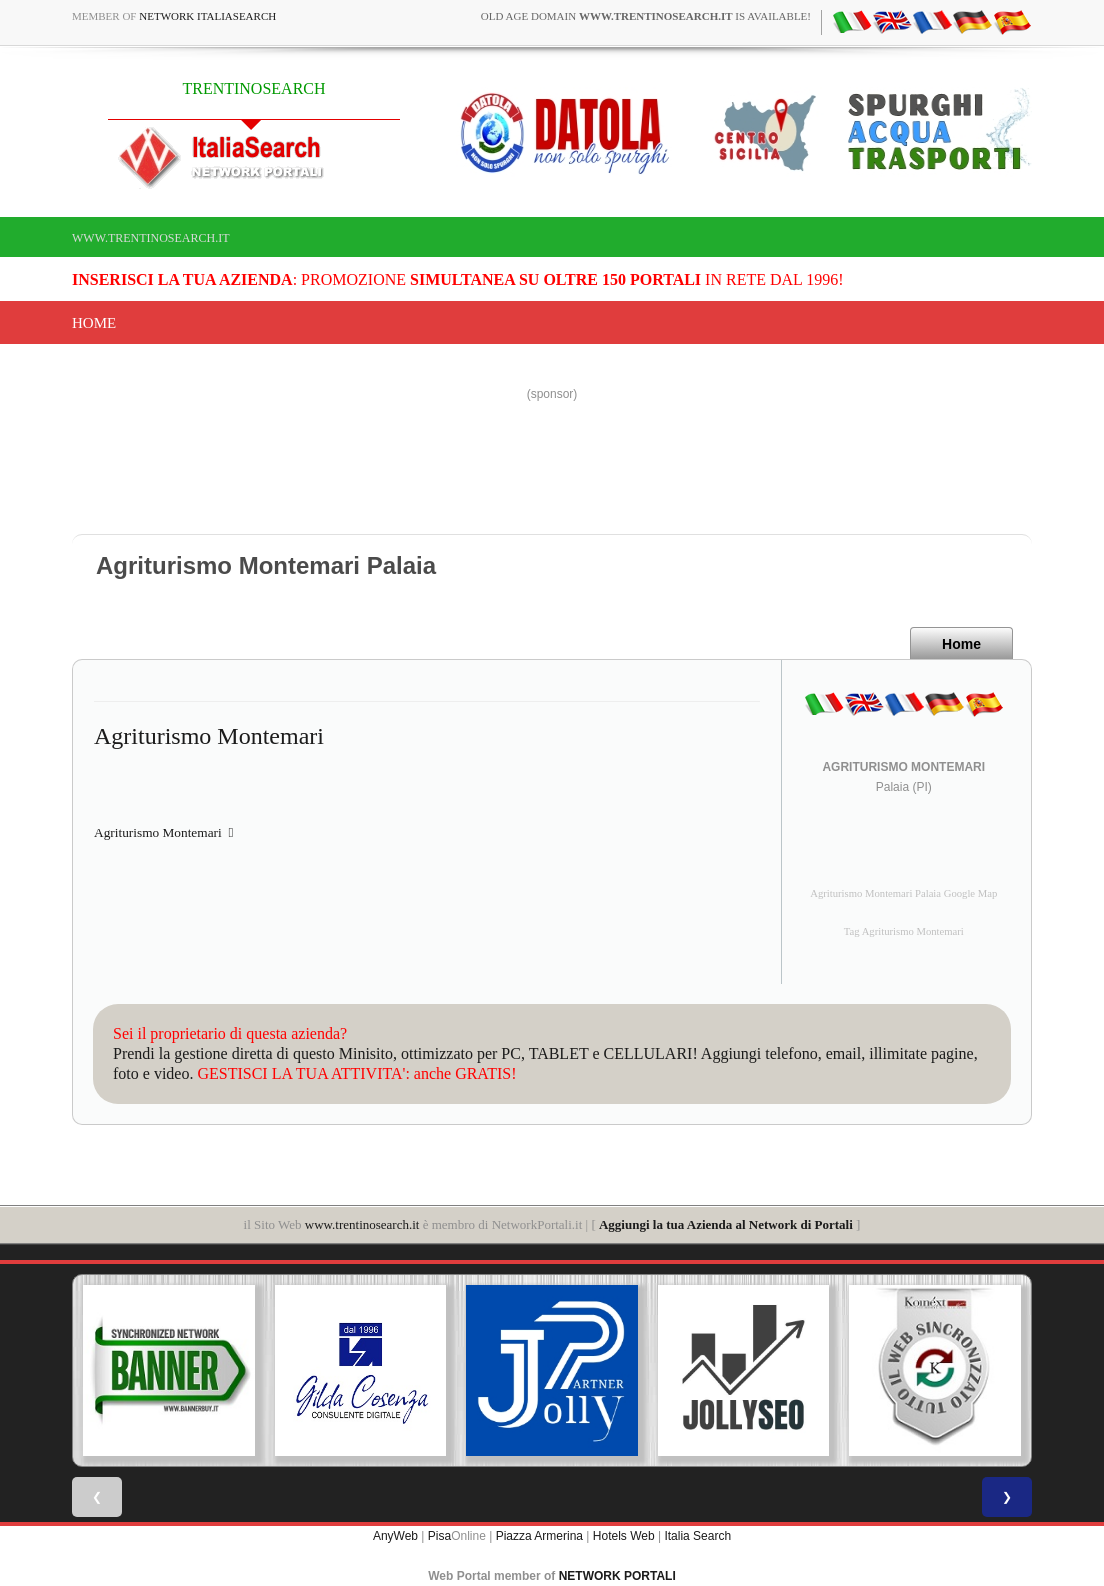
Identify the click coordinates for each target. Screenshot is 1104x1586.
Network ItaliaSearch (207, 16)
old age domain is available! (646, 16)
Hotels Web (624, 1536)
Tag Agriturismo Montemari (904, 931)
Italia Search (697, 1536)
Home (94, 323)
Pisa (439, 1536)
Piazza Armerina (539, 1536)
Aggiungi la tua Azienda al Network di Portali (726, 1224)
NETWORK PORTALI (617, 1576)
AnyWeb (395, 1536)
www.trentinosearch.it (151, 238)
